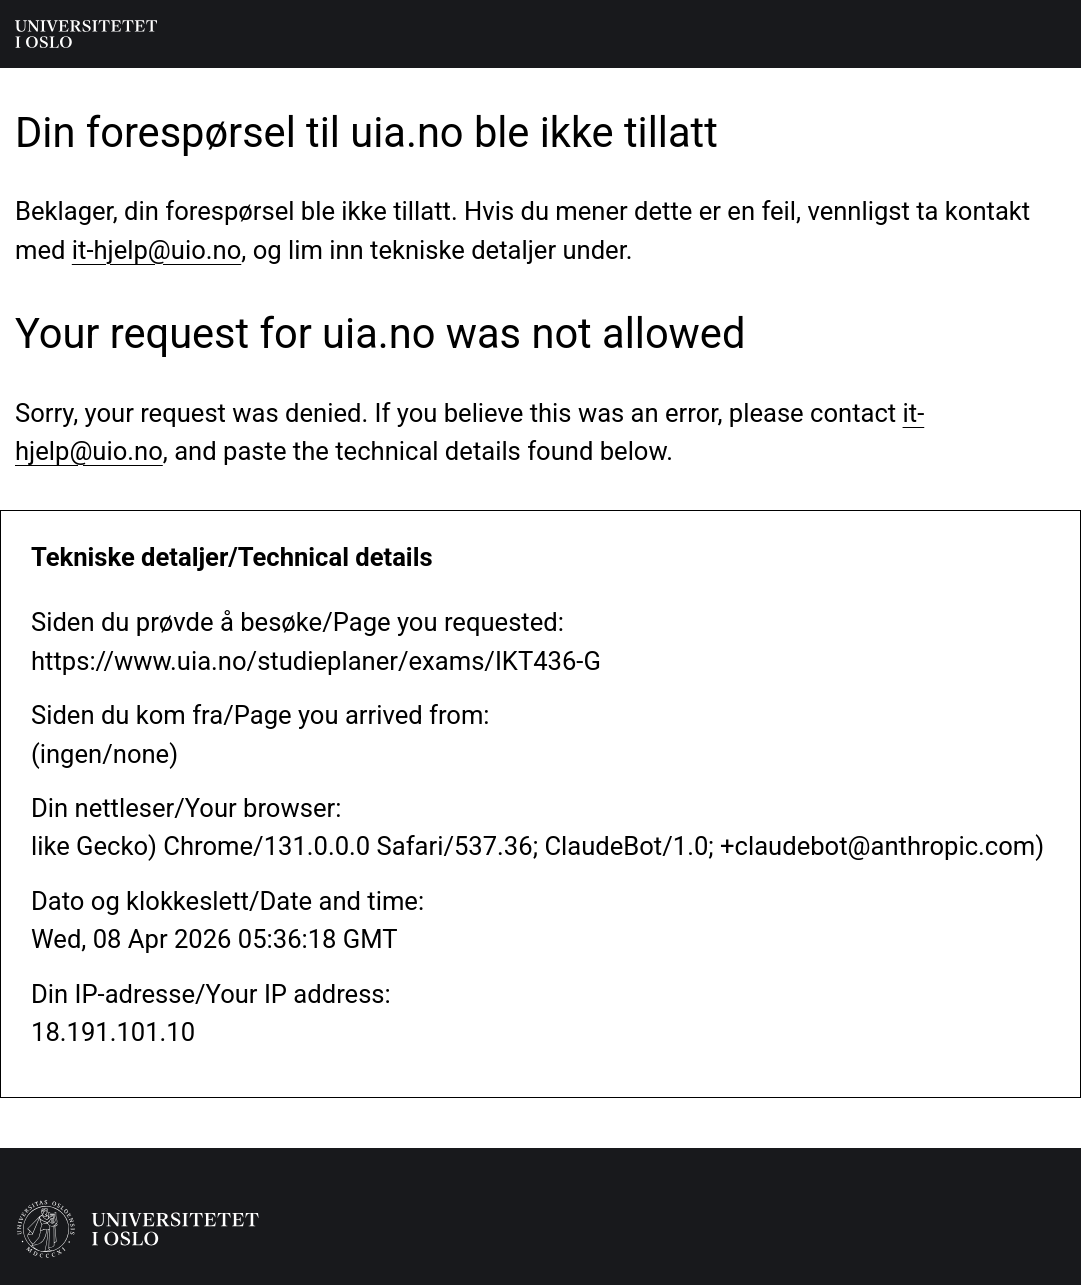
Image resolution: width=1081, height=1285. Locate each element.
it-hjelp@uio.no (156, 250)
